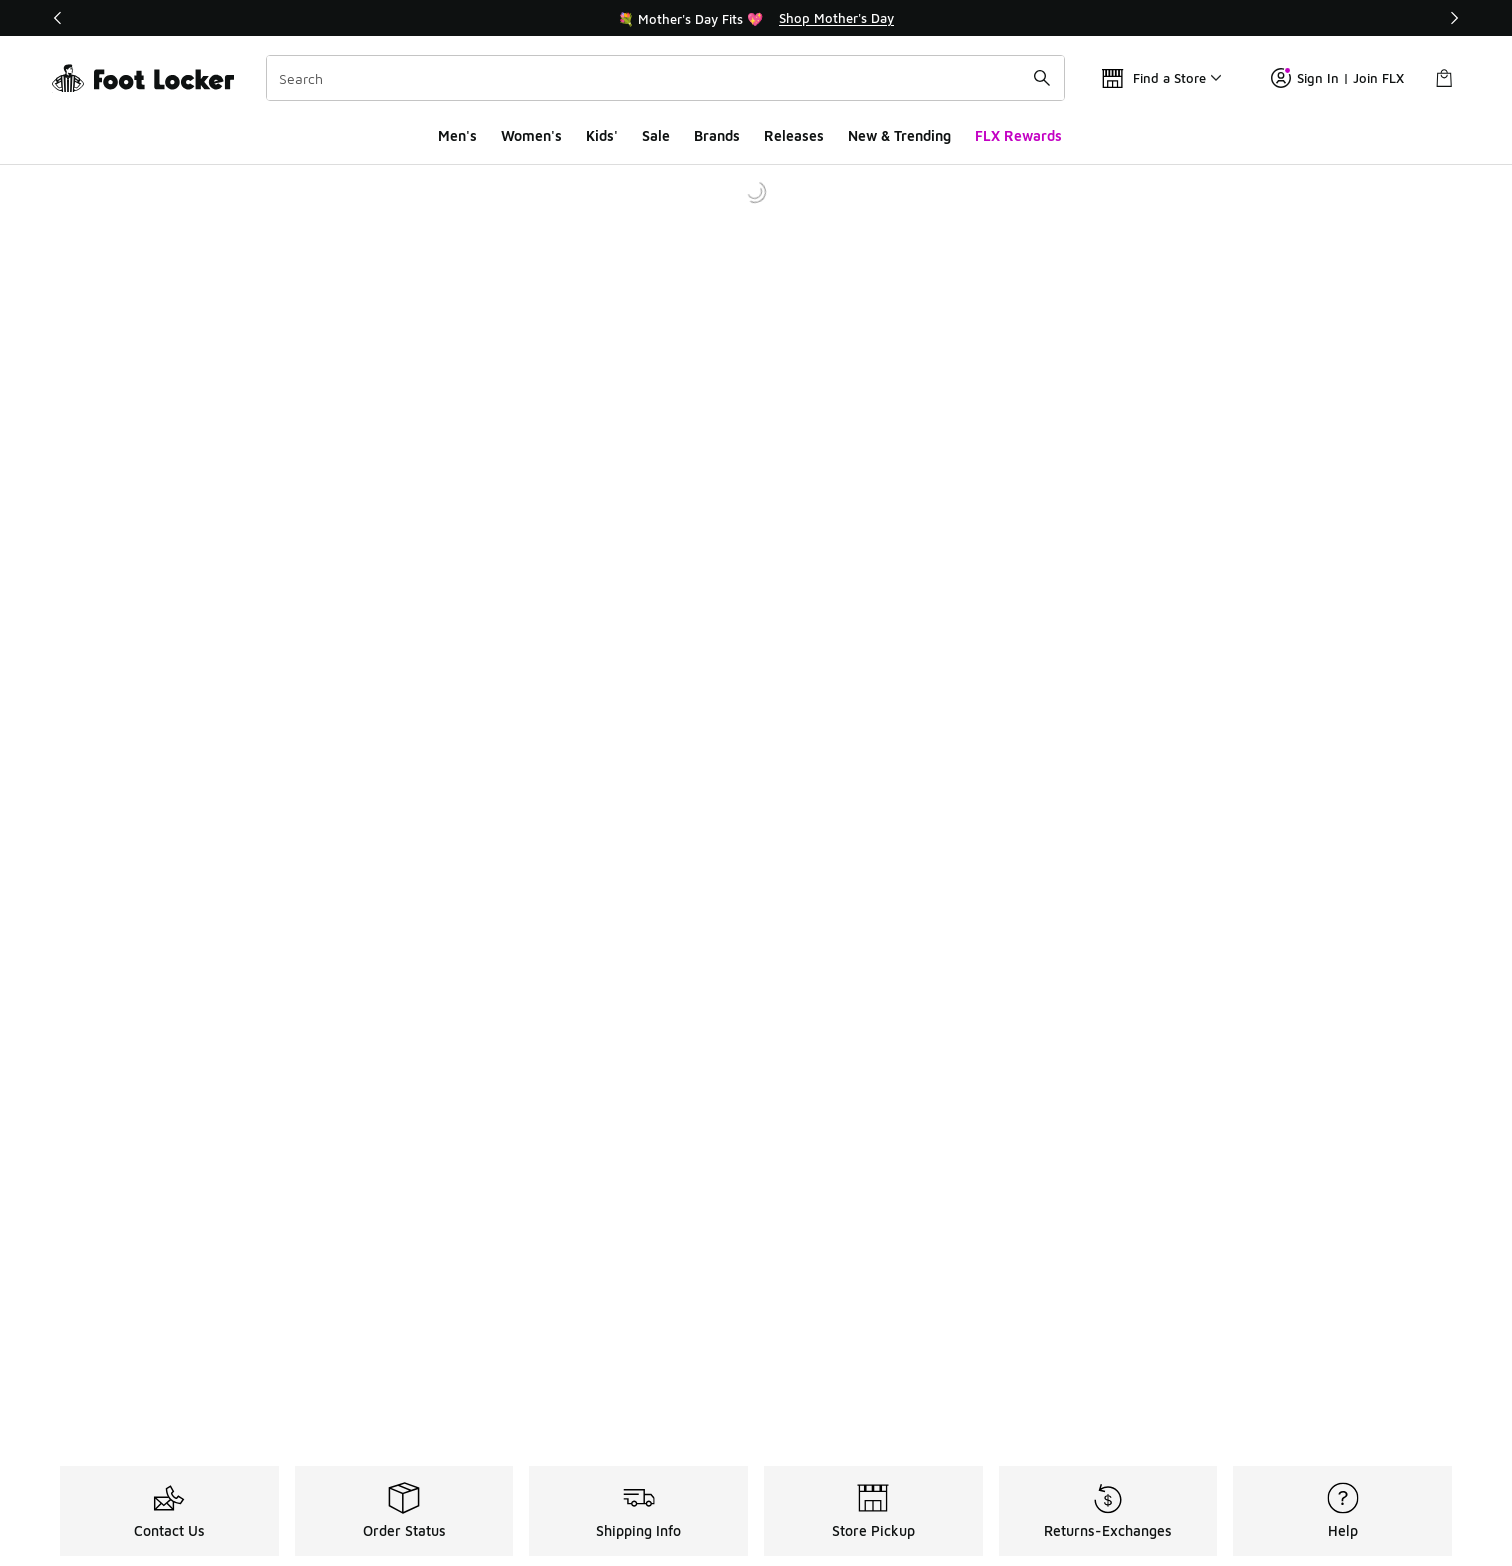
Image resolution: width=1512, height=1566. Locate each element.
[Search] (665, 78)
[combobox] (665, 78)
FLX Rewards (1018, 135)
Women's (531, 135)
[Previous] (58, 18)
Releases (794, 135)
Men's (457, 135)
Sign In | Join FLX (1337, 78)
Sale (656, 135)
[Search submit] (1042, 78)
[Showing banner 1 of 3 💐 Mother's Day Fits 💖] (756, 18)
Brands (717, 135)
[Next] (1454, 18)
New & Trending (899, 135)
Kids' (602, 135)
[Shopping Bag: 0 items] (1444, 78)
